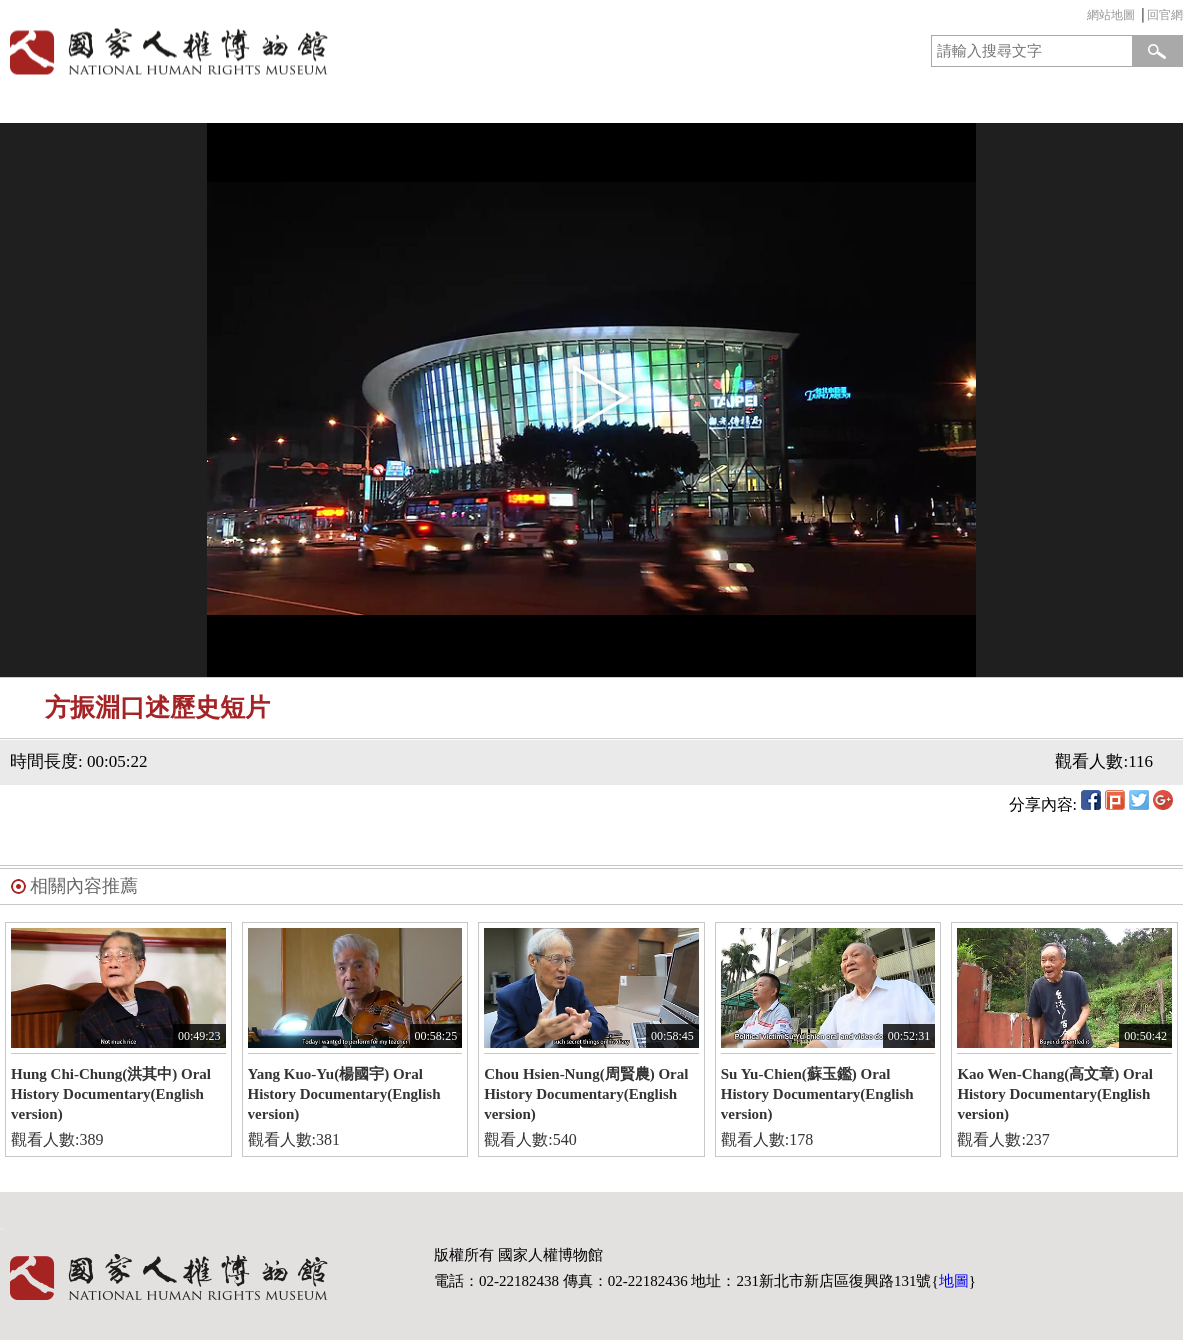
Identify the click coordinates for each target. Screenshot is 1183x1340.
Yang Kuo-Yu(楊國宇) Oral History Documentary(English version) (344, 1094)
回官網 (1165, 15)
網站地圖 (1111, 15)
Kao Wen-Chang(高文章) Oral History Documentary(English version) (1055, 1094)
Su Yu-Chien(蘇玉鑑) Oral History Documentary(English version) (817, 1094)
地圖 (954, 1281)
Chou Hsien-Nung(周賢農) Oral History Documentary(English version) (586, 1094)
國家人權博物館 (290, 51)
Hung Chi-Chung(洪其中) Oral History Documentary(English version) (111, 1094)
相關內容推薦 (84, 886)
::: (1082, 17)
